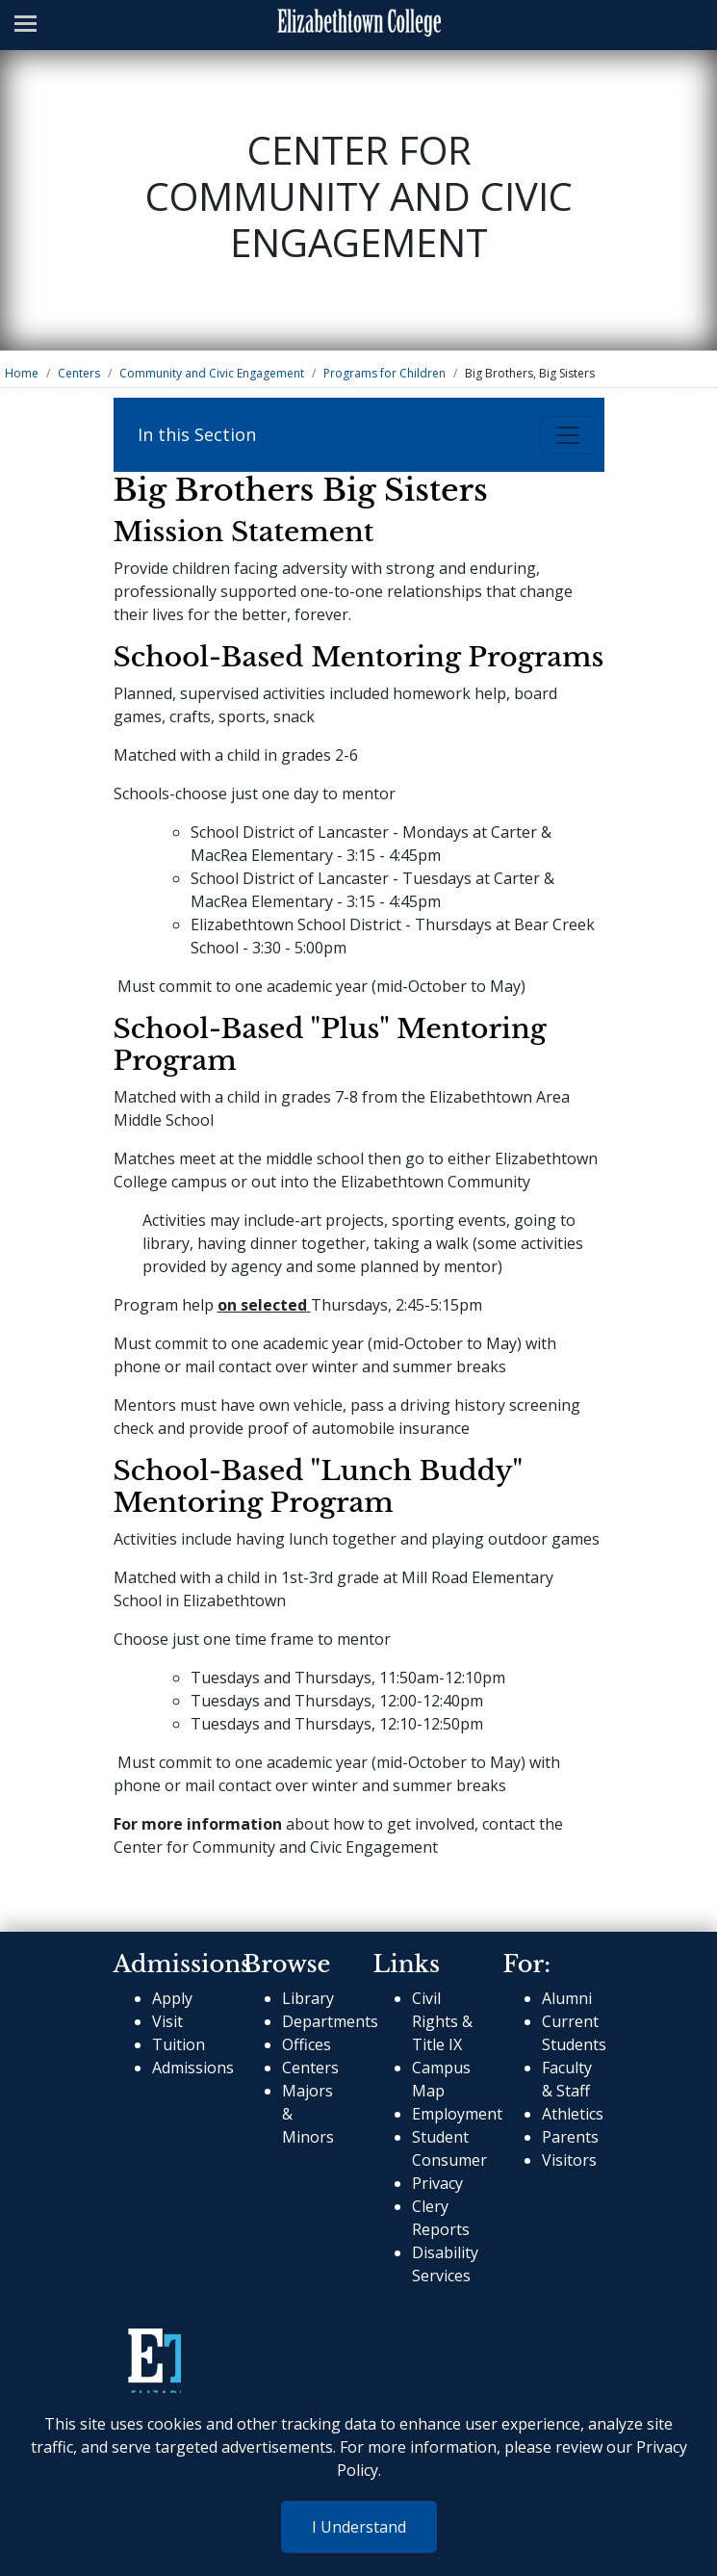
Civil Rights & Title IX (442, 2021)
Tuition (178, 2044)
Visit (167, 2021)
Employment (457, 2113)
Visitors (569, 2160)
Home (21, 373)
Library (308, 1998)
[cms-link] (154, 2364)
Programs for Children (384, 373)
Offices (306, 2044)
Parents (570, 2136)
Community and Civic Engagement (211, 373)
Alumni (567, 1998)
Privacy (437, 2183)
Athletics (572, 2113)
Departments (330, 2021)
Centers (79, 373)
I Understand (359, 2526)
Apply (172, 1998)
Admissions (193, 2067)
